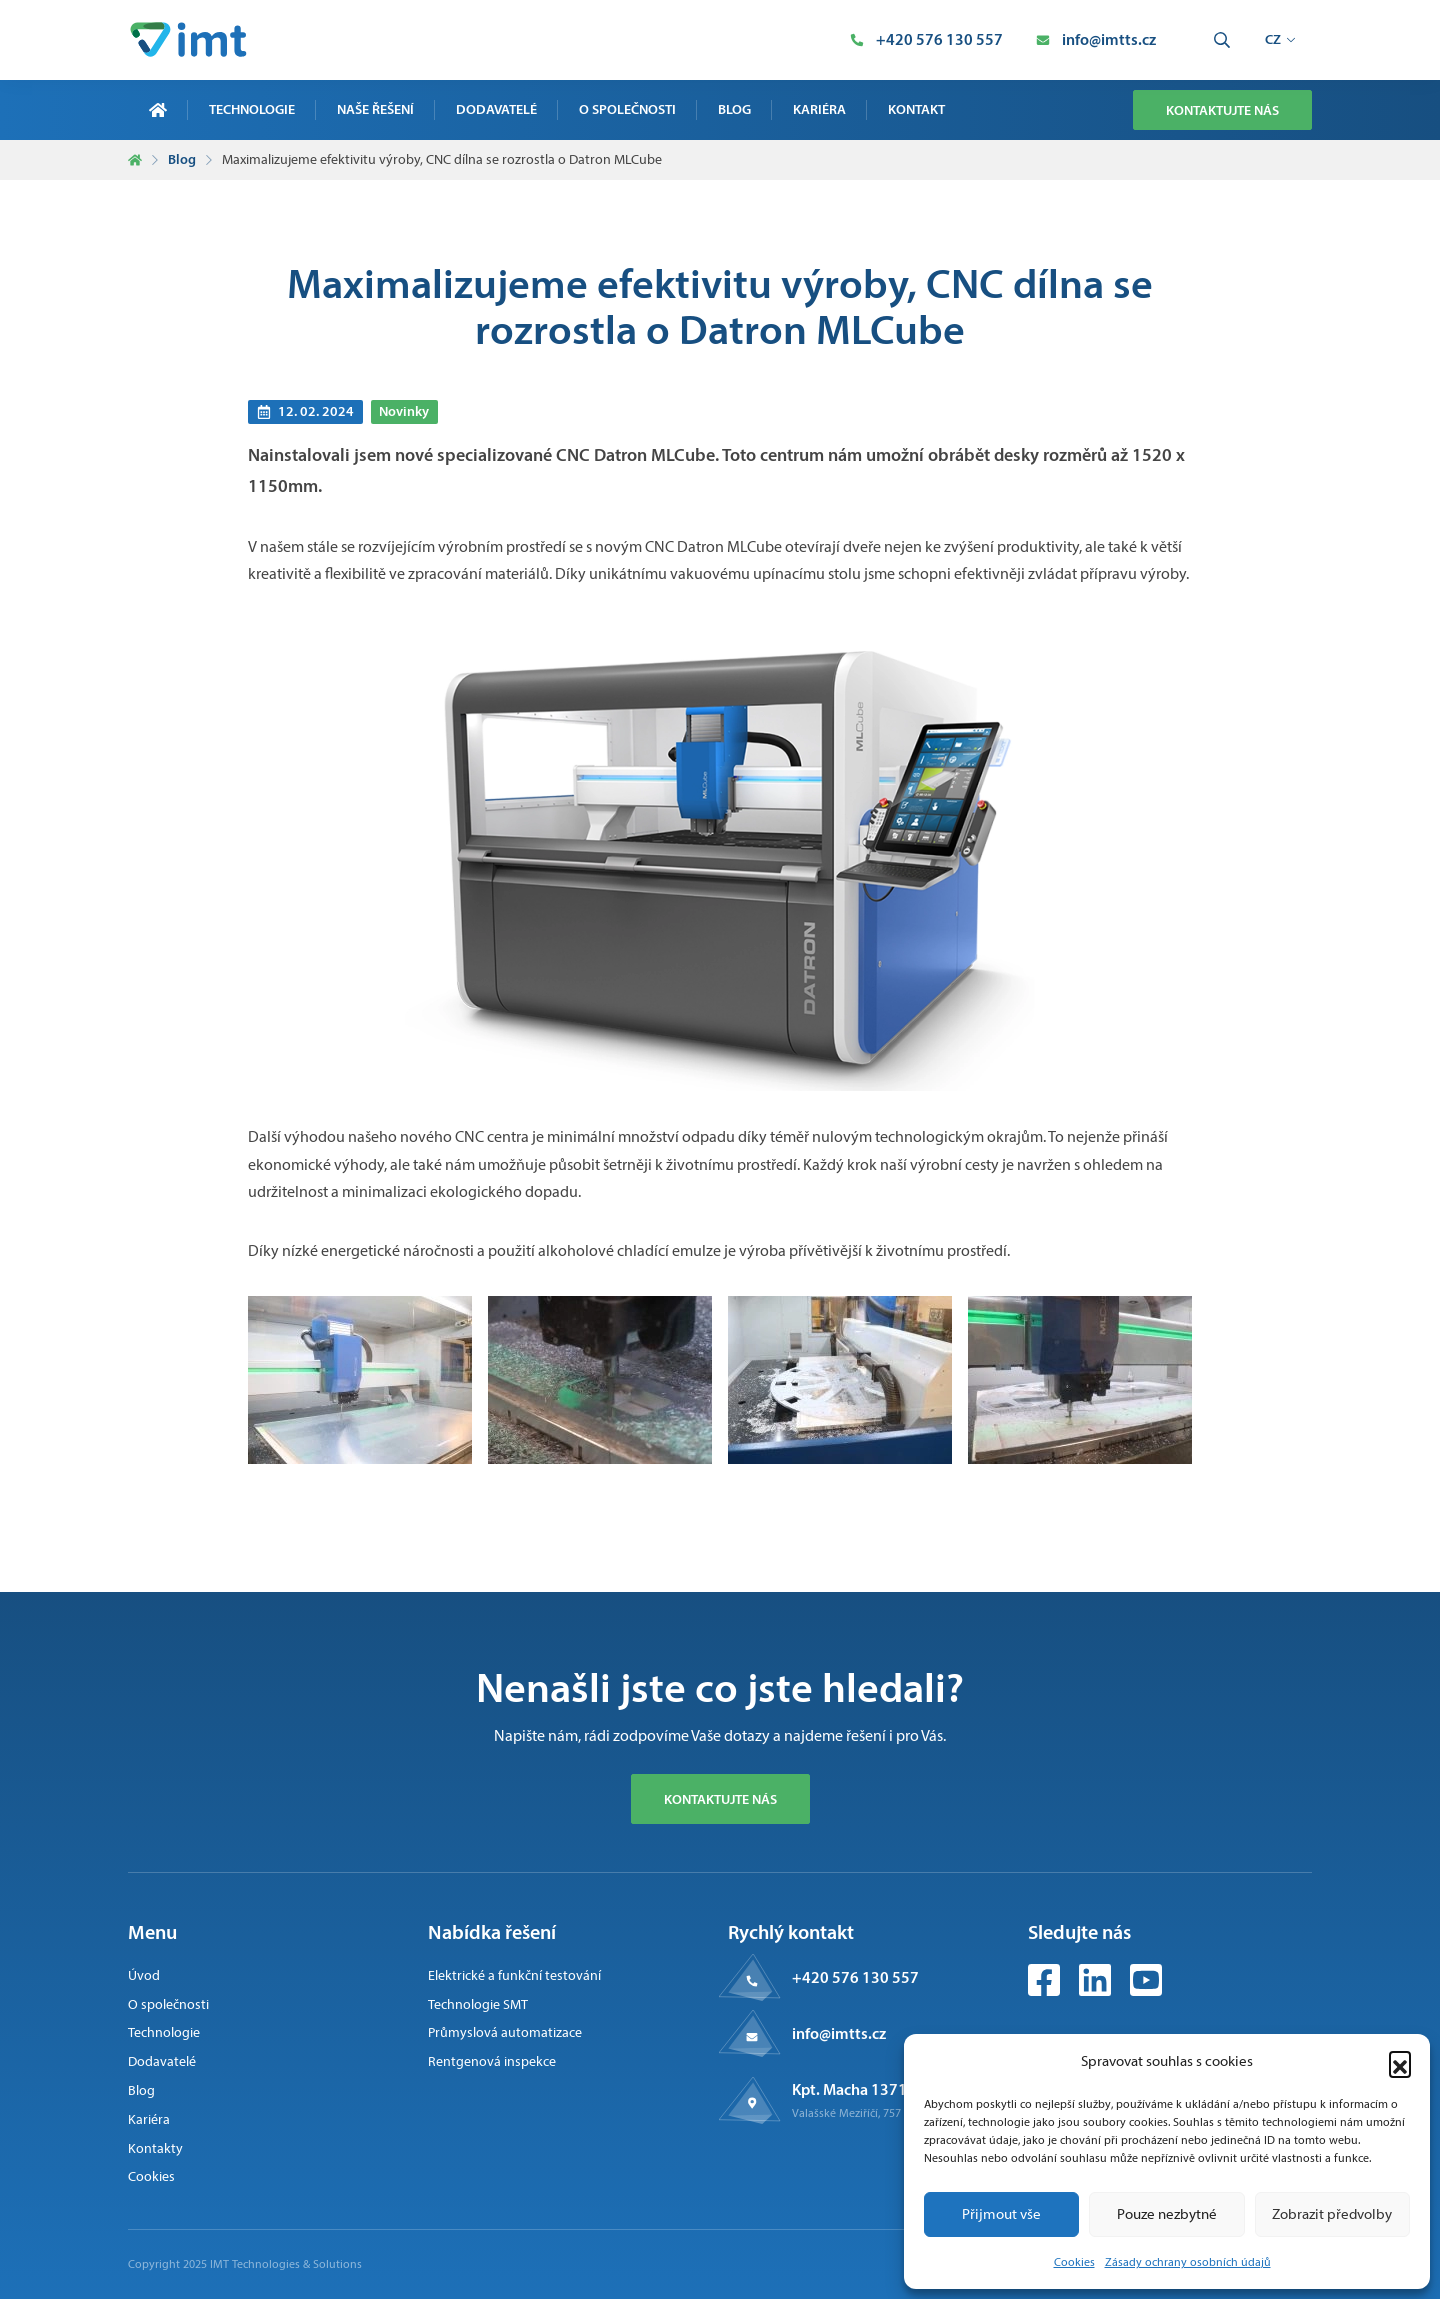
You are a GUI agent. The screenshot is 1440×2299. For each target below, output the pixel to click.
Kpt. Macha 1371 (849, 2089)
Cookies (1074, 2262)
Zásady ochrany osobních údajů (1188, 2262)
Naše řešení (375, 109)
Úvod (144, 1975)
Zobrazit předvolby (1332, 2214)
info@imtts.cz (839, 2033)
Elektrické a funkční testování (514, 1975)
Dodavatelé (496, 109)
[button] (1400, 2062)
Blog (734, 109)
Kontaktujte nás (1222, 110)
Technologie (252, 109)
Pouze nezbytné (1167, 2214)
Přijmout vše (1001, 2214)
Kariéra (819, 109)
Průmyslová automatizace (505, 2032)
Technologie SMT (478, 2004)
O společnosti (627, 109)
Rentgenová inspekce (492, 2061)
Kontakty (155, 2148)
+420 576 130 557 (855, 1977)
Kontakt (916, 109)
